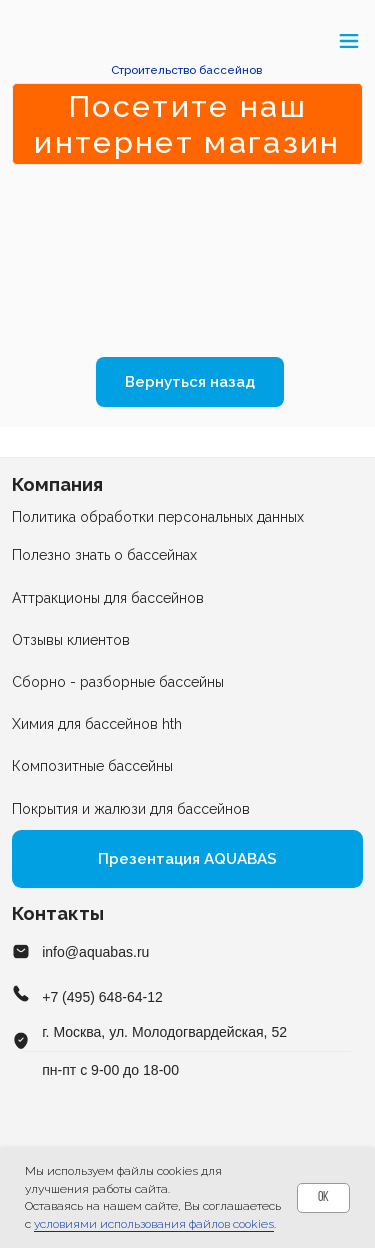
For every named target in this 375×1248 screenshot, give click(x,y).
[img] (187, 41)
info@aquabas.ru (95, 952)
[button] (22, 40)
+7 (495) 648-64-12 (102, 997)
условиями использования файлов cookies (154, 1224)
